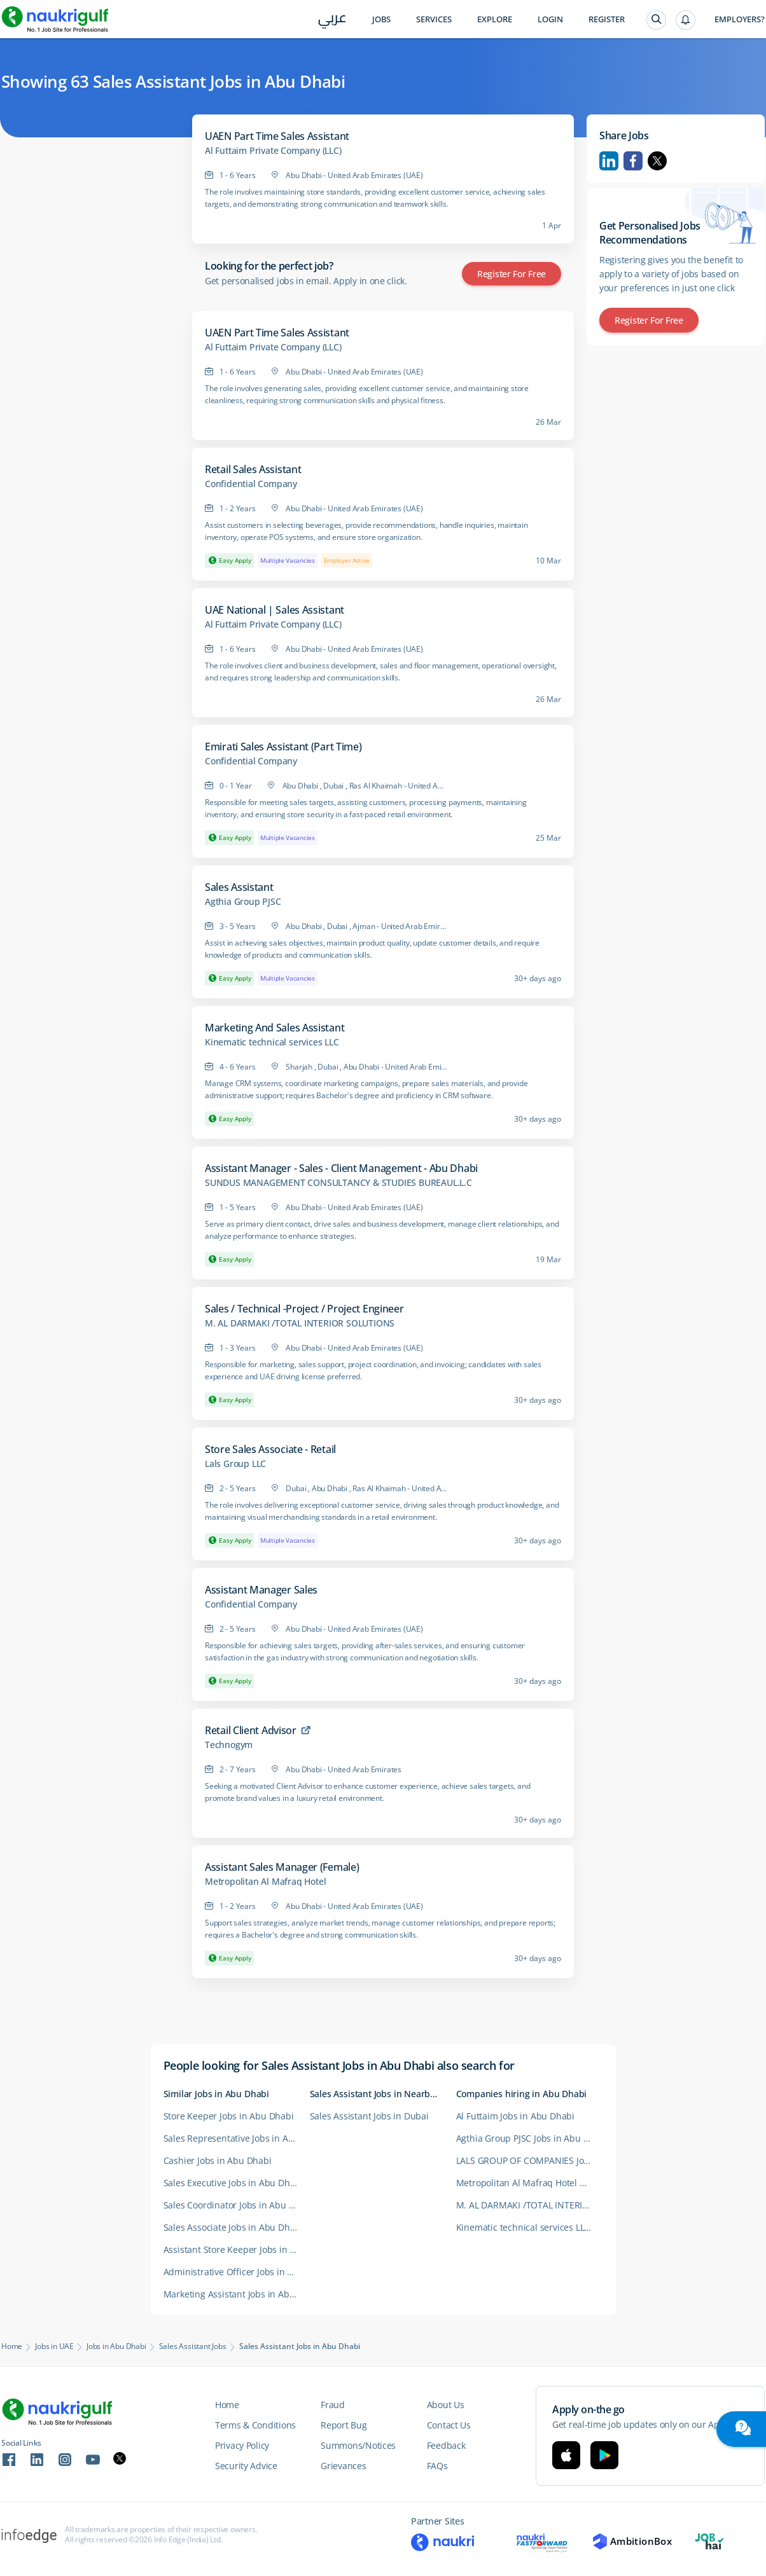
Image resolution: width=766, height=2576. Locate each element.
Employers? (739, 19)
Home (11, 2346)
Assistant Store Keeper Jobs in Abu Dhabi (237, 2249)
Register (606, 19)
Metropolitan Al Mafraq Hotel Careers (529, 2183)
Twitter (657, 160)
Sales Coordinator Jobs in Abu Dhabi (237, 2205)
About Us (445, 2405)
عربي (332, 20)
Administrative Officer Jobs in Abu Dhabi (237, 2272)
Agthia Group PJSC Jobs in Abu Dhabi (529, 2138)
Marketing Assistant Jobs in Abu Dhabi (237, 2294)
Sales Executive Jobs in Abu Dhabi (233, 2183)
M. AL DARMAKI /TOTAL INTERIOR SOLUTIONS (299, 1323)
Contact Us (449, 2425)
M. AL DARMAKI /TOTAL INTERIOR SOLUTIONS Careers (529, 2205)
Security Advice (246, 2466)
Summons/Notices (358, 2445)
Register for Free (511, 274)
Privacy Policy (242, 2445)
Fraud (333, 2405)
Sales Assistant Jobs (192, 2346)
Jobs (381, 19)
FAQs (437, 2466)
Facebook (633, 160)
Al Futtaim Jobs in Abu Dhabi (515, 2116)
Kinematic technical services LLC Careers (529, 2227)
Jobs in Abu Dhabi (116, 2346)
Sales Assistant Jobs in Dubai (369, 2116)
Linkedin (608, 160)
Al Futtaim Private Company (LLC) (273, 150)
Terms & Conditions (255, 2425)
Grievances (343, 2466)
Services (434, 19)
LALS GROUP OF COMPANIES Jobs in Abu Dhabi (529, 2160)
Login (550, 19)
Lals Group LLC (235, 1464)
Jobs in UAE (54, 2346)
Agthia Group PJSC (243, 901)
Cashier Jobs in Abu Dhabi (218, 2160)
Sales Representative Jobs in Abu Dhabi (237, 2138)
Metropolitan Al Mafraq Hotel (265, 1881)
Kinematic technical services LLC (272, 1042)
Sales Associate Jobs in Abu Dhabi (233, 2227)
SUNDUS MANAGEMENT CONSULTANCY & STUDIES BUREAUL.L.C (338, 1182)
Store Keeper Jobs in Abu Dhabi (229, 2116)
